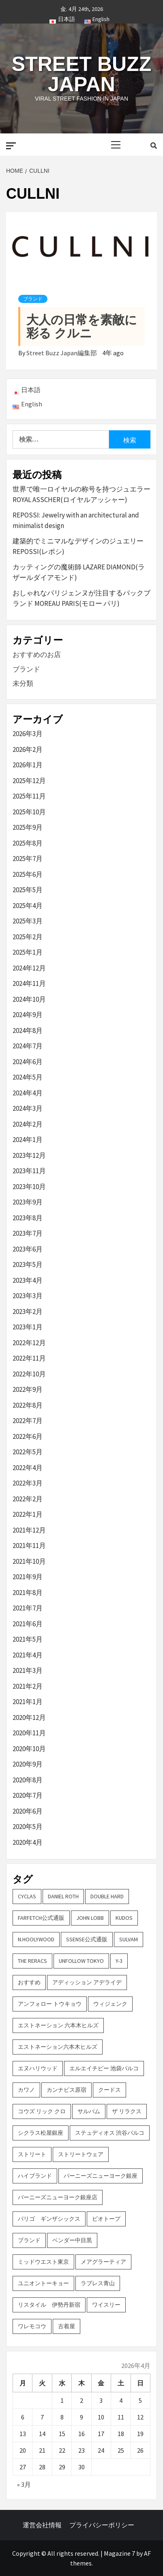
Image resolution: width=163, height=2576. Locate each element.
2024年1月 (28, 1139)
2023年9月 (28, 1202)
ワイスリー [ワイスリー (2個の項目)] (106, 2304)
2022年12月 (29, 1342)
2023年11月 (29, 1170)
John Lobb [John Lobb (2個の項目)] (90, 1917)
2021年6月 (28, 1623)
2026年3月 (28, 733)
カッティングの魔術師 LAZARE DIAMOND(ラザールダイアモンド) (79, 572)
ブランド (33, 299)
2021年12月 (29, 1530)
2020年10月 (29, 1748)
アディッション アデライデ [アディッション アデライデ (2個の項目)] (87, 1982)
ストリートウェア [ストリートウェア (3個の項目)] (80, 2154)
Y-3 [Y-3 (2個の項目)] (119, 1960)
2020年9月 (28, 1764)
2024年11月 (29, 983)
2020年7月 (28, 1795)
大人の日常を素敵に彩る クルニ (81, 326)
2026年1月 (28, 764)
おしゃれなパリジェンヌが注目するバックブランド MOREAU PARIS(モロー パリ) (81, 598)
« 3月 (24, 2484)
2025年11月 (29, 796)
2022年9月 (28, 1389)
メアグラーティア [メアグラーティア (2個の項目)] (103, 2261)
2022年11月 (29, 1358)
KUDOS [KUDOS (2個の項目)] (124, 1917)
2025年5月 (28, 889)
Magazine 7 (119, 2553)
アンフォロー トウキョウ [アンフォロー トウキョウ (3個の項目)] (50, 2003)
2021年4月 (28, 1655)
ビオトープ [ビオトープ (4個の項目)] (106, 2218)
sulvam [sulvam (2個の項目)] (128, 1939)
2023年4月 (28, 1280)
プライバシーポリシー (101, 2525)
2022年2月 (28, 1498)
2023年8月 (28, 1217)
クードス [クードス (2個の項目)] (109, 2089)
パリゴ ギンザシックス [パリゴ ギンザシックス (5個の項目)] (49, 2218)
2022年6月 (28, 1436)
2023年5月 (28, 1264)
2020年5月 (28, 1826)
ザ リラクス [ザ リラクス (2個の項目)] (127, 2111)
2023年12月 (29, 1155)
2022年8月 (28, 1405)
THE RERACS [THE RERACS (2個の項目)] (32, 1960)
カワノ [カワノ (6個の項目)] (26, 2089)
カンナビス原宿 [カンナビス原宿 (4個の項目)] (66, 2089)
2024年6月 (28, 1061)
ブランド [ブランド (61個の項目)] (29, 2240)
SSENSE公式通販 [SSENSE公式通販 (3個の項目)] (86, 1939)
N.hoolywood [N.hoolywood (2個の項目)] (36, 1939)
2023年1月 (28, 1326)
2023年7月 (28, 1233)
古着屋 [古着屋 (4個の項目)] (66, 2326)
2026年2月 (28, 749)
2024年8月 (28, 1030)
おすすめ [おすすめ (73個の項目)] (29, 1982)
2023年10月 (29, 1186)
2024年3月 (28, 1108)
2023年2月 (28, 1311)
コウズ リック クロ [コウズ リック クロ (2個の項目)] (42, 2111)
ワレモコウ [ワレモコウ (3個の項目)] (32, 2326)
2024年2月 (28, 1124)
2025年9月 (28, 827)
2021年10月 (29, 1561)
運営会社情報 (42, 2525)
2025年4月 (28, 905)
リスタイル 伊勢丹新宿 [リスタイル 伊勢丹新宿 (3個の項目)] (49, 2304)
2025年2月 (28, 936)
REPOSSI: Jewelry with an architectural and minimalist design (76, 520)
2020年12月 (29, 1717)
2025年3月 (28, 921)
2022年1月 (28, 1514)
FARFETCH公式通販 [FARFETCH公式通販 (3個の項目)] (41, 1917)
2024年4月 (28, 1092)
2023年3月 (28, 1295)
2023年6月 (28, 1249)
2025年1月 (28, 952)
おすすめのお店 (37, 654)
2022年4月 (28, 1467)
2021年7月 (28, 1608)
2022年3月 (28, 1483)
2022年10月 (29, 1374)
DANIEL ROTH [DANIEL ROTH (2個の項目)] (63, 1896)
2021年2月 (28, 1686)
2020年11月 (29, 1732)
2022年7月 (28, 1420)
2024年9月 (28, 1014)
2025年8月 (28, 843)
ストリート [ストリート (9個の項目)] (32, 2154)
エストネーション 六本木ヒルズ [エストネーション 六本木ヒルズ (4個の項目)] (58, 2025)
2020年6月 (28, 1811)
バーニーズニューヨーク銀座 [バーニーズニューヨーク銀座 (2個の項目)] (100, 2175)
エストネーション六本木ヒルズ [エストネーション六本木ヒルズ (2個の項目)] (57, 2046)
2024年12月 (29, 968)
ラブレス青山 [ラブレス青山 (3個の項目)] (98, 2283)
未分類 (23, 683)
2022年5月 (28, 1451)
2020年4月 (28, 1842)
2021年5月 (28, 1639)
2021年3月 (28, 1670)
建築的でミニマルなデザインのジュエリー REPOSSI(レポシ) (78, 546)
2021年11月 (29, 1545)
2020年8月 (28, 1779)
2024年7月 (28, 1045)
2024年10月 (29, 999)
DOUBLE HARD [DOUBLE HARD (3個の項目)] (107, 1896)
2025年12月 (29, 780)
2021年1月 (28, 1701)
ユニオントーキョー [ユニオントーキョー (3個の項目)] (43, 2283)
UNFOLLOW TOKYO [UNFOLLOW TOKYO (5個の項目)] (81, 1960)
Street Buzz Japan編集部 (62, 353)
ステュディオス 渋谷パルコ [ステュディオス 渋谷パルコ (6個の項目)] (109, 2132)
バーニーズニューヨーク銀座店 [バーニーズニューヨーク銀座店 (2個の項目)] (57, 2197)
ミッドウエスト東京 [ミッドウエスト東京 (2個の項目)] (43, 2261)
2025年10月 (29, 811)
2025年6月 (28, 874)
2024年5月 (28, 1077)
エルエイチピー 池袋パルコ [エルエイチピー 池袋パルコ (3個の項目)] (104, 2068)
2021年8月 (28, 1592)
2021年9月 (28, 1576)
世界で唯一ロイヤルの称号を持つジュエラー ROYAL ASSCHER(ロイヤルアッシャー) (81, 494)
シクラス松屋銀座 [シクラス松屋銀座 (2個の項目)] (40, 2132)
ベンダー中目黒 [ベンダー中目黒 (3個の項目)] (72, 2240)
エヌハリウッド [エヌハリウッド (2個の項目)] (38, 2068)
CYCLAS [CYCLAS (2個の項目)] (27, 1896)
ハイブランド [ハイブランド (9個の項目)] (35, 2175)
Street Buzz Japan (81, 74)
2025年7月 (28, 858)
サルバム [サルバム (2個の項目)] (88, 2111)
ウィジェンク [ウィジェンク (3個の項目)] (110, 2003)
